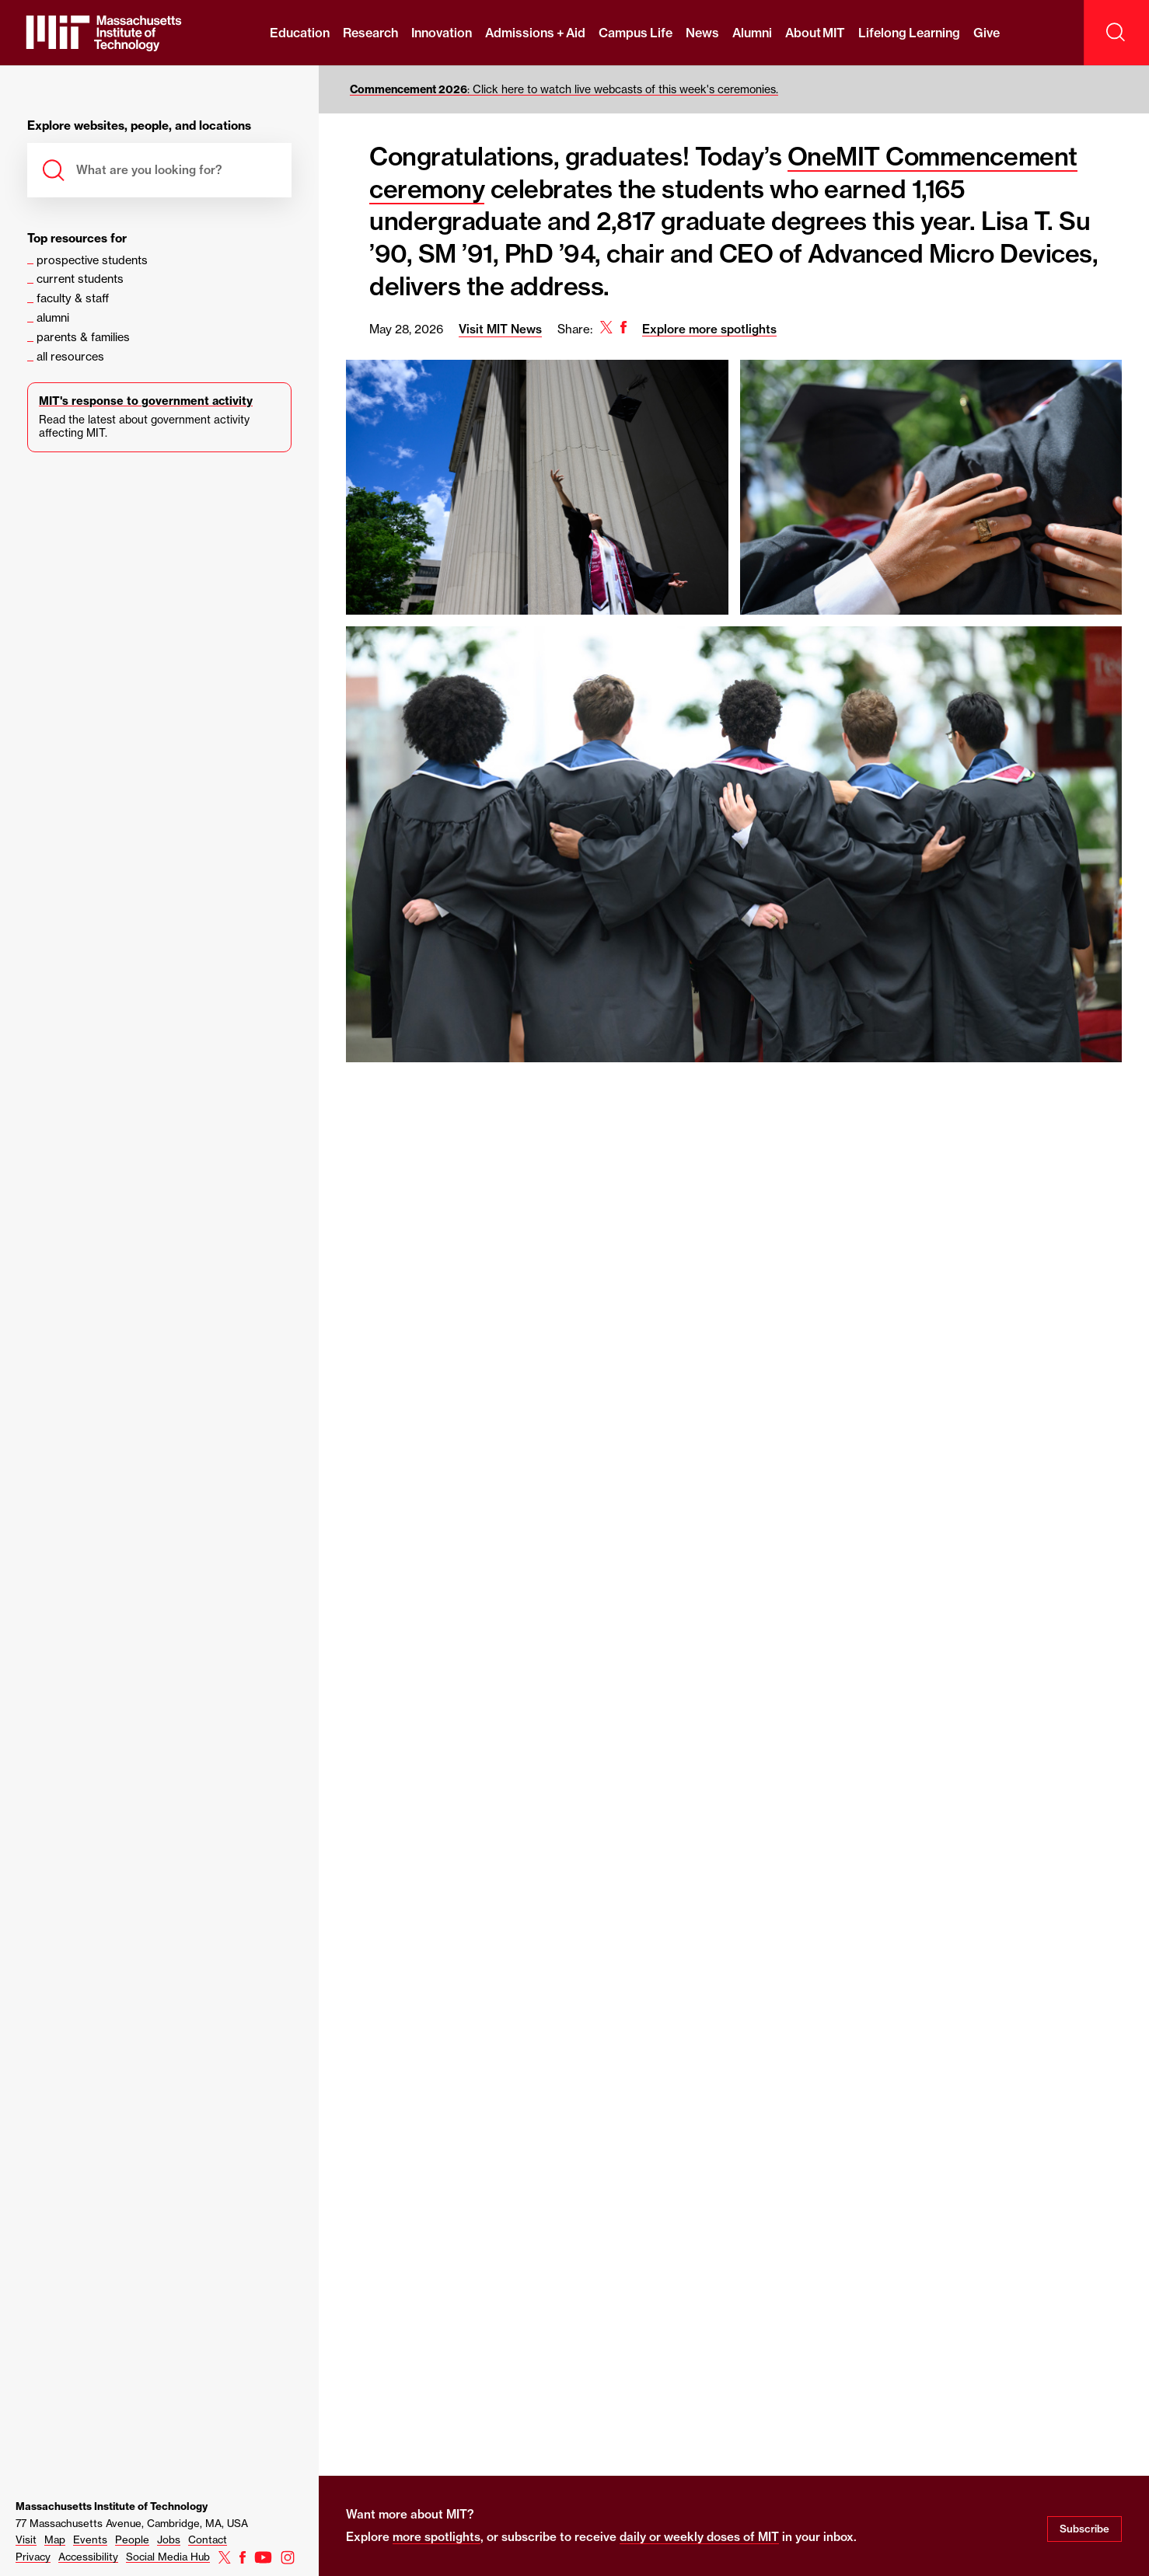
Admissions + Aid (535, 32)
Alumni (752, 32)
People (132, 2539)
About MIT (815, 32)
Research (370, 32)
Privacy (33, 2556)
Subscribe (1084, 2528)
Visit (26, 2539)
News (702, 32)
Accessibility (88, 2556)
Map (54, 2539)
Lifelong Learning (908, 32)
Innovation (441, 32)
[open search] (1116, 32)
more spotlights (436, 2536)
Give (986, 32)
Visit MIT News (500, 329)
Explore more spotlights (709, 329)
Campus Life (635, 32)
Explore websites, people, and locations (139, 126)
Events (90, 2539)
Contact (207, 2539)
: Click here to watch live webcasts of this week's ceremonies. (564, 89)
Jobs (168, 2539)
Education (300, 32)
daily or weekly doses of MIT (699, 2536)
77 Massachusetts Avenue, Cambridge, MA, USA (132, 2523)
